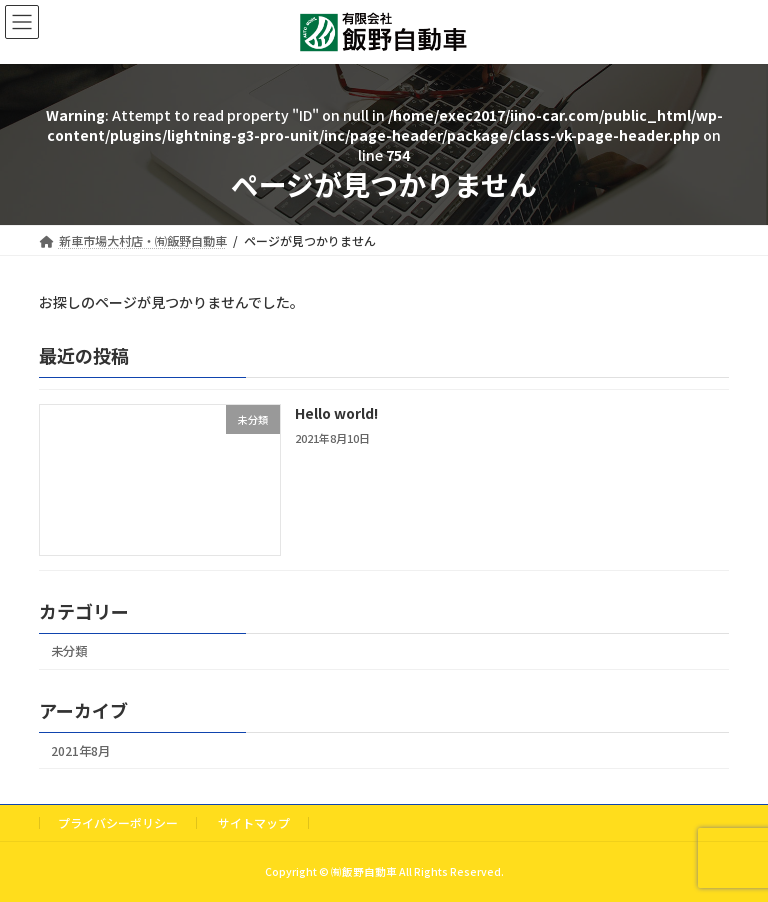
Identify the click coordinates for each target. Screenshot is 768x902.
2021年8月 (80, 751)
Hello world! (336, 413)
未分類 (69, 651)
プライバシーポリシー (118, 822)
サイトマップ (254, 822)
